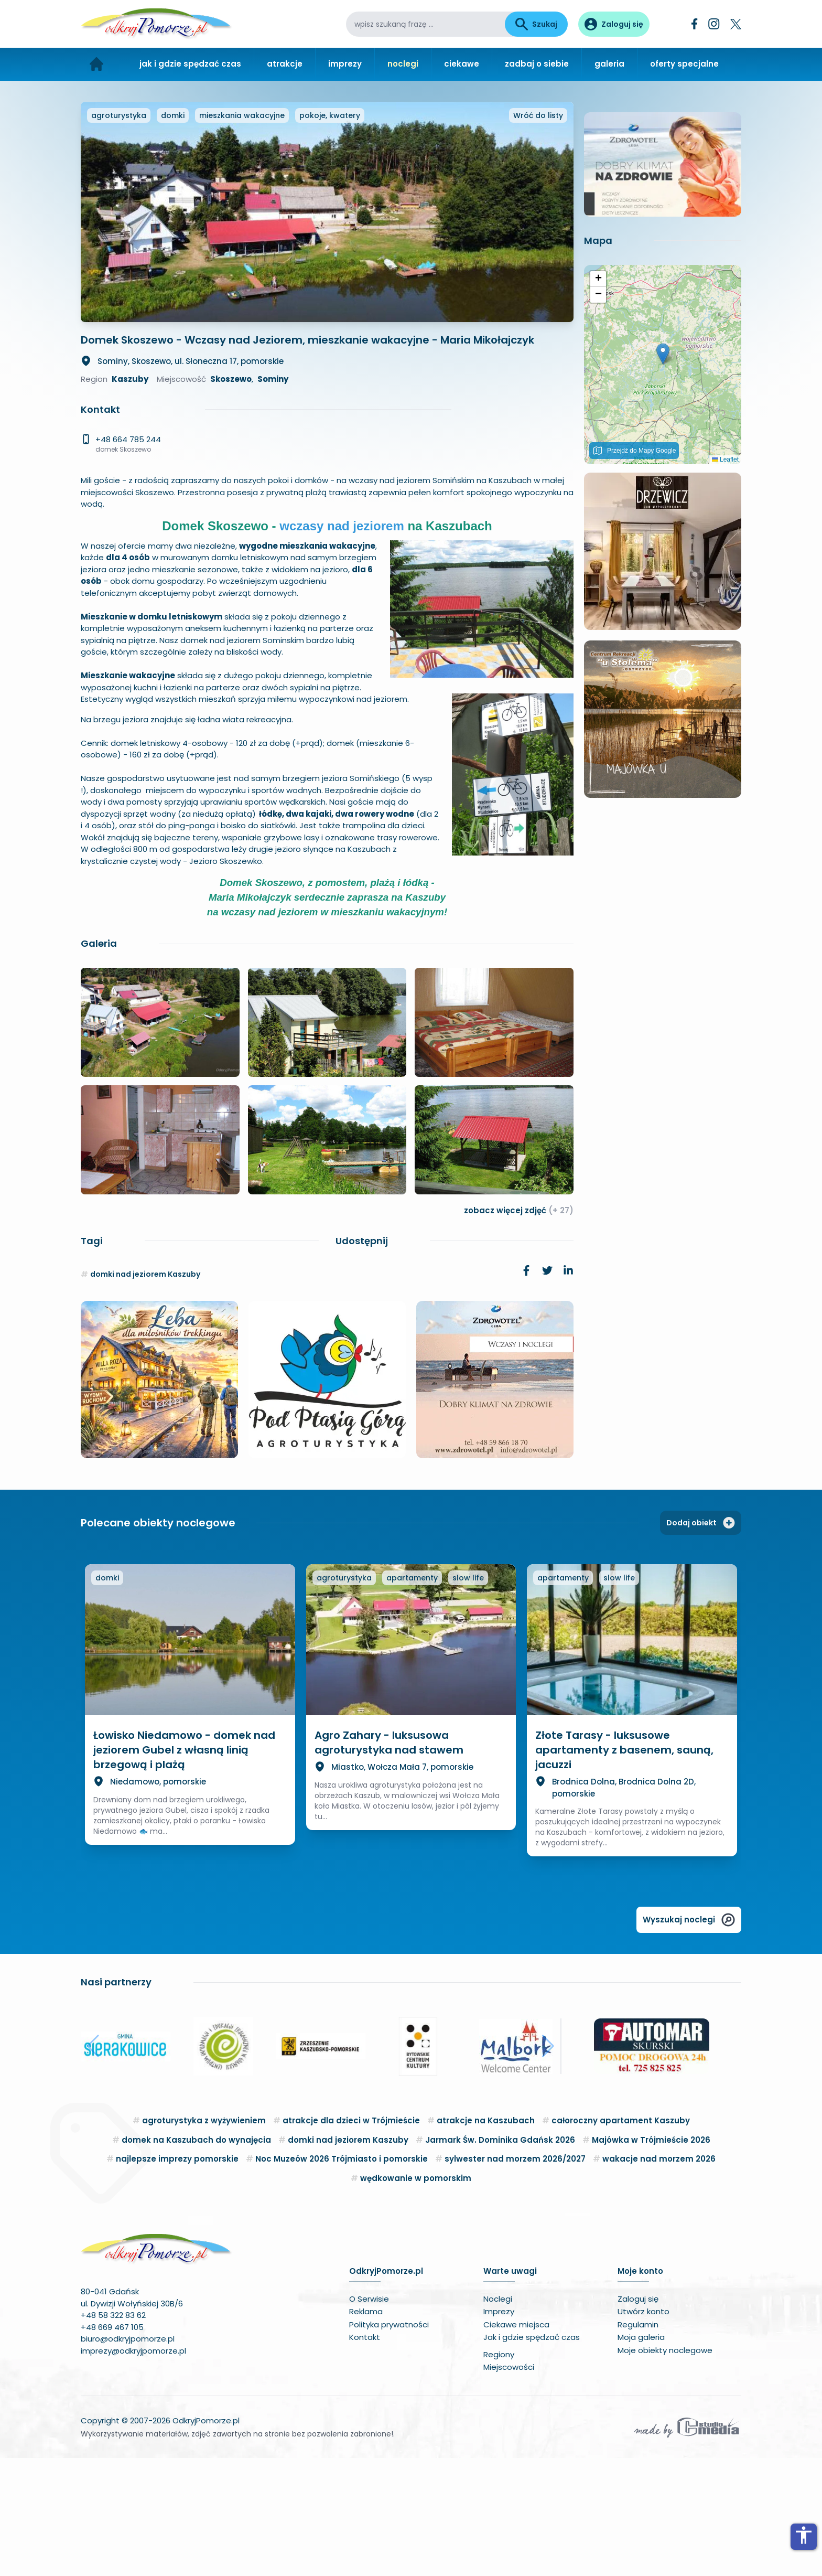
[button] (662, 576)
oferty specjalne (684, 63)
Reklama (366, 2429)
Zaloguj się (638, 2416)
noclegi (402, 63)
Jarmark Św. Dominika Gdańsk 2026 (500, 2257)
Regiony (498, 2472)
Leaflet (725, 682)
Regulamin (638, 2442)
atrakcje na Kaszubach (486, 2238)
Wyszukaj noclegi (689, 2038)
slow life (468, 1696)
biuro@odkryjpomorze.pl (128, 2456)
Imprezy (498, 2429)
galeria (609, 63)
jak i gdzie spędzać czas (190, 63)
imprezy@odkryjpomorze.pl (133, 2468)
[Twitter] (735, 24)
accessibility (803, 2535)
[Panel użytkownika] (614, 24)
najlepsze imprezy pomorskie (177, 2276)
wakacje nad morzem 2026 (659, 2276)
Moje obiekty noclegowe (665, 2468)
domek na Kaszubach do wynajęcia (196, 2257)
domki (173, 233)
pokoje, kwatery (329, 233)
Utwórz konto (643, 2429)
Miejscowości (508, 2485)
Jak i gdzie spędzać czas (531, 2455)
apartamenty (412, 1696)
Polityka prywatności (389, 2442)
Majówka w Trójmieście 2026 (651, 2257)
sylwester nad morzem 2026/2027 (515, 2276)
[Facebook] (694, 23)
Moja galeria (641, 2455)
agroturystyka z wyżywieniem (204, 2238)
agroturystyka (118, 233)
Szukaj (536, 24)
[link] (526, 1388)
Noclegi (497, 2416)
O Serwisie (369, 2416)
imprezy (345, 63)
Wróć (538, 233)
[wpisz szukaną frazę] (425, 24)
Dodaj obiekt (700, 1641)
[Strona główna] (97, 64)
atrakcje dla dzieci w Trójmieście (351, 2238)
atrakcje (284, 63)
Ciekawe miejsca (516, 2442)
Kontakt (364, 2455)
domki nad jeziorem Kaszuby (145, 1392)
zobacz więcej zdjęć (519, 1328)
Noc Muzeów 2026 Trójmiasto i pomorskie (341, 2276)
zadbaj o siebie (537, 63)
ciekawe (461, 63)
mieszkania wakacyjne (242, 233)
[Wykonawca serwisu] (686, 2545)
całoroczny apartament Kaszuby (620, 2238)
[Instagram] (714, 23)
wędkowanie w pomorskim (415, 2296)
